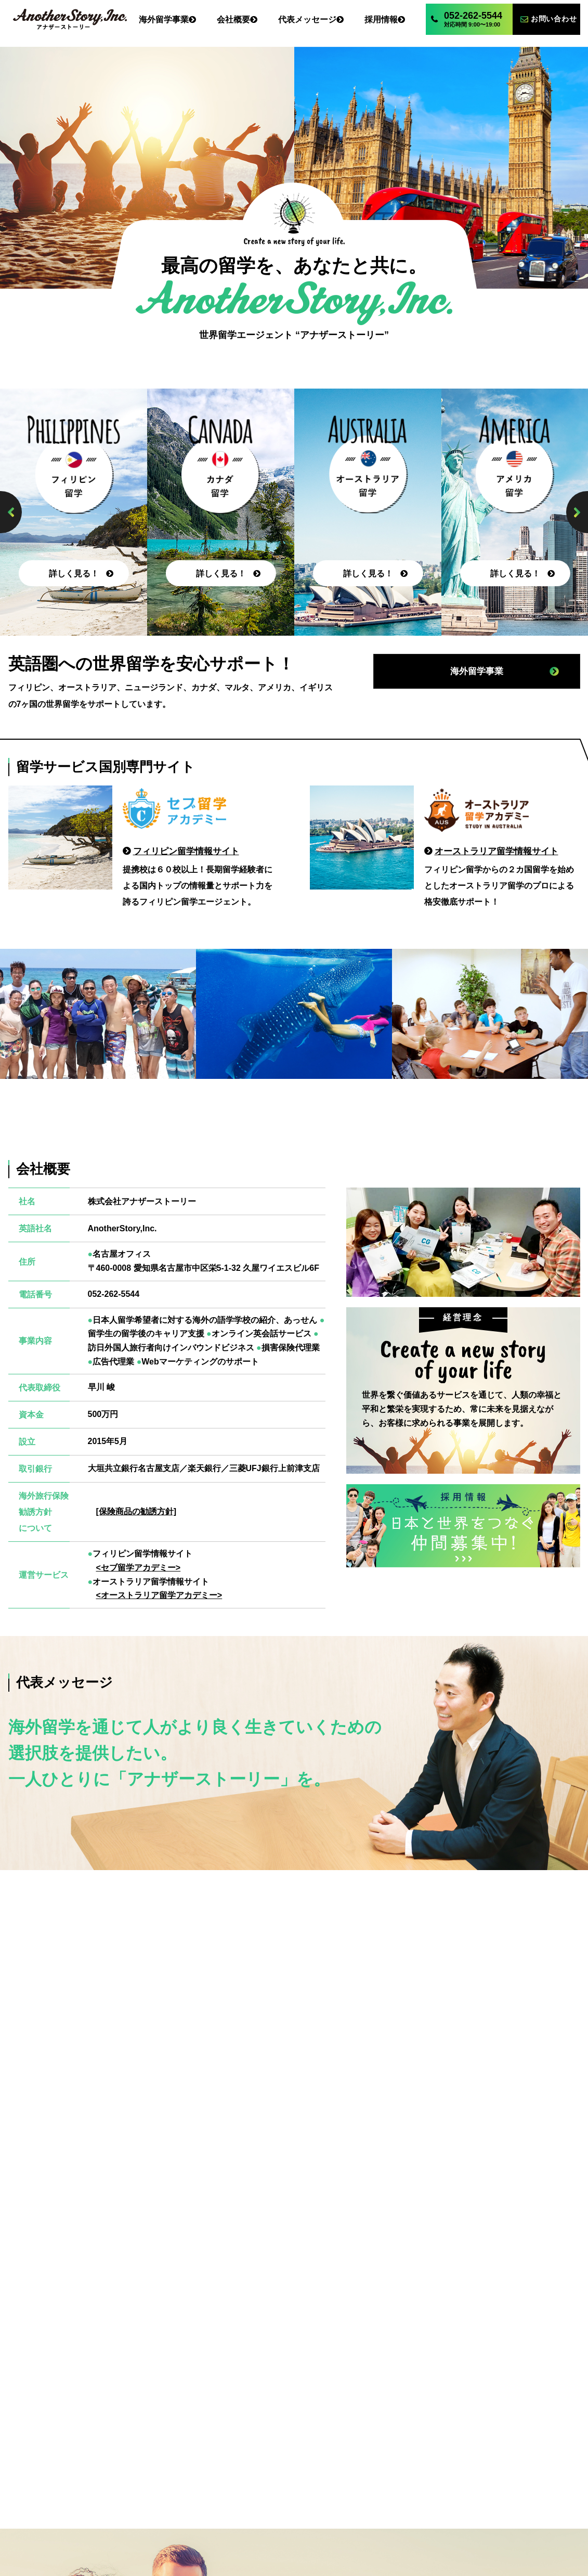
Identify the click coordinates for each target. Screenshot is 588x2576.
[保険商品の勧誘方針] (136, 1512)
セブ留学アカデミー (216, 2536)
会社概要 (217, 2499)
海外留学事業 (145, 2499)
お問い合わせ (443, 2499)
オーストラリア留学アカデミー (372, 2536)
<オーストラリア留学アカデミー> (159, 1596)
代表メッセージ (294, 2499)
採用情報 (370, 2499)
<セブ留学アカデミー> (138, 1568)
